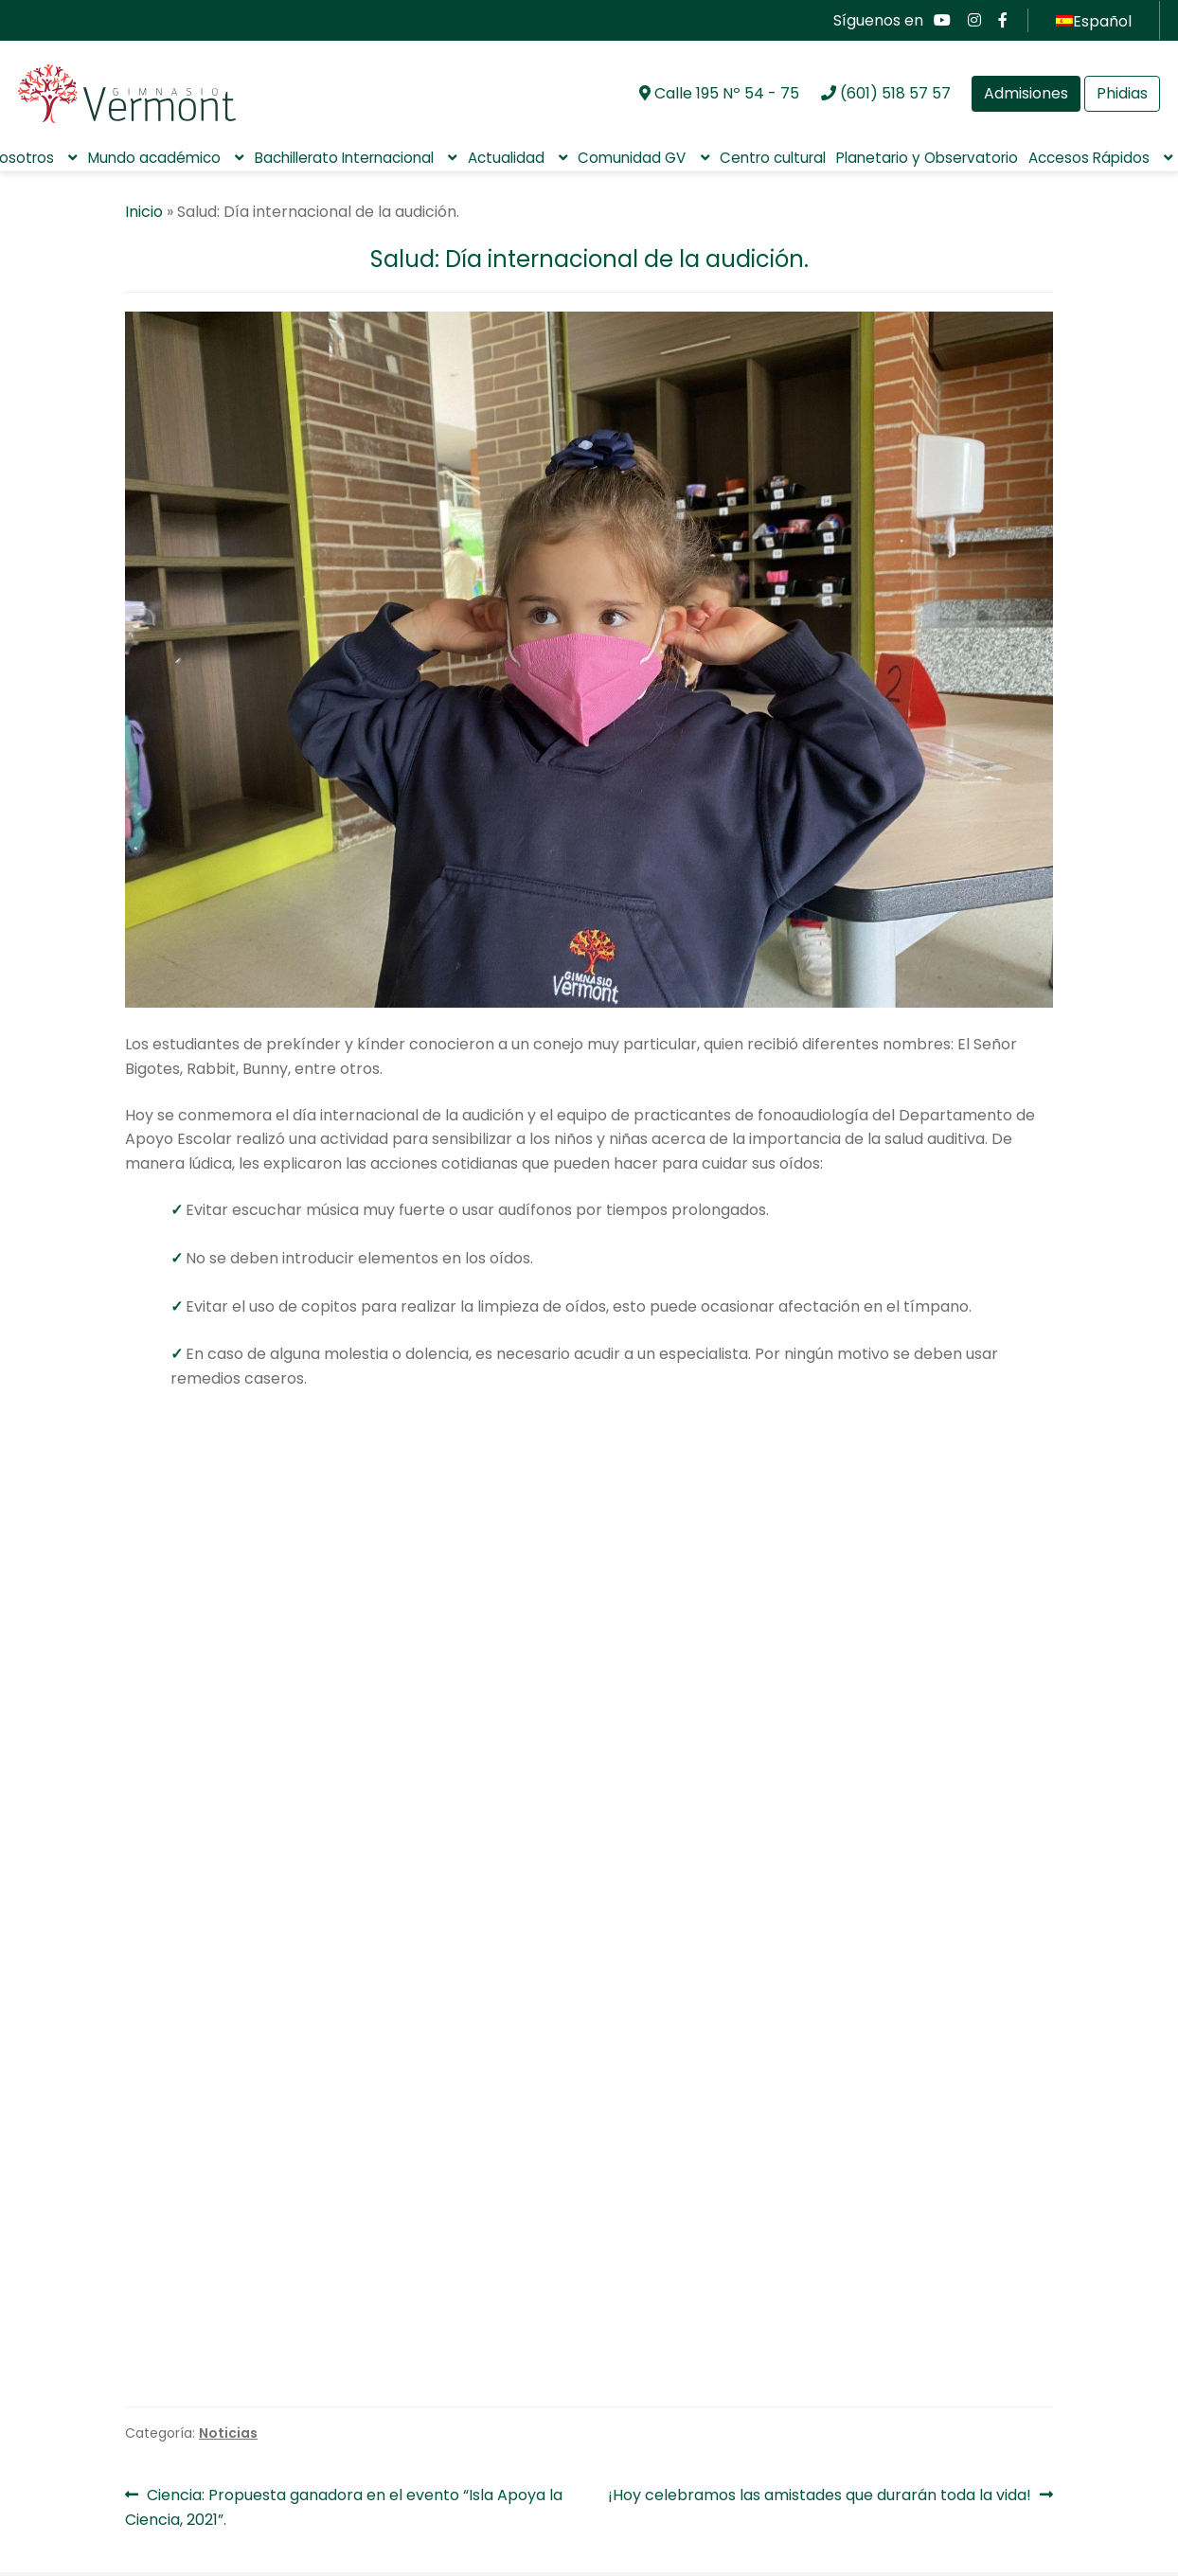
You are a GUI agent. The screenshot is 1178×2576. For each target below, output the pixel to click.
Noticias (228, 2200)
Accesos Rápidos (1089, 158)
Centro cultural (773, 158)
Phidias (1122, 93)
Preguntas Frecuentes (125, 2492)
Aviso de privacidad (118, 2464)
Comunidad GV (632, 158)
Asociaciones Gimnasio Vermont (509, 2364)
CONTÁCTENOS (1081, 2506)
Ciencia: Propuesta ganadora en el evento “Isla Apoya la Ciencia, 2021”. (343, 2275)
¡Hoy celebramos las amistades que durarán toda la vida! (819, 2262)
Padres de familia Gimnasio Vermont (950, 2364)
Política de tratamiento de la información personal (197, 2423)
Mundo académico (154, 158)
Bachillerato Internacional (344, 158)
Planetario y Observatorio (927, 158)
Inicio (144, 212)
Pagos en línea (99, 2551)
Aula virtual (85, 2521)
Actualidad (506, 158)
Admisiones (1026, 93)
